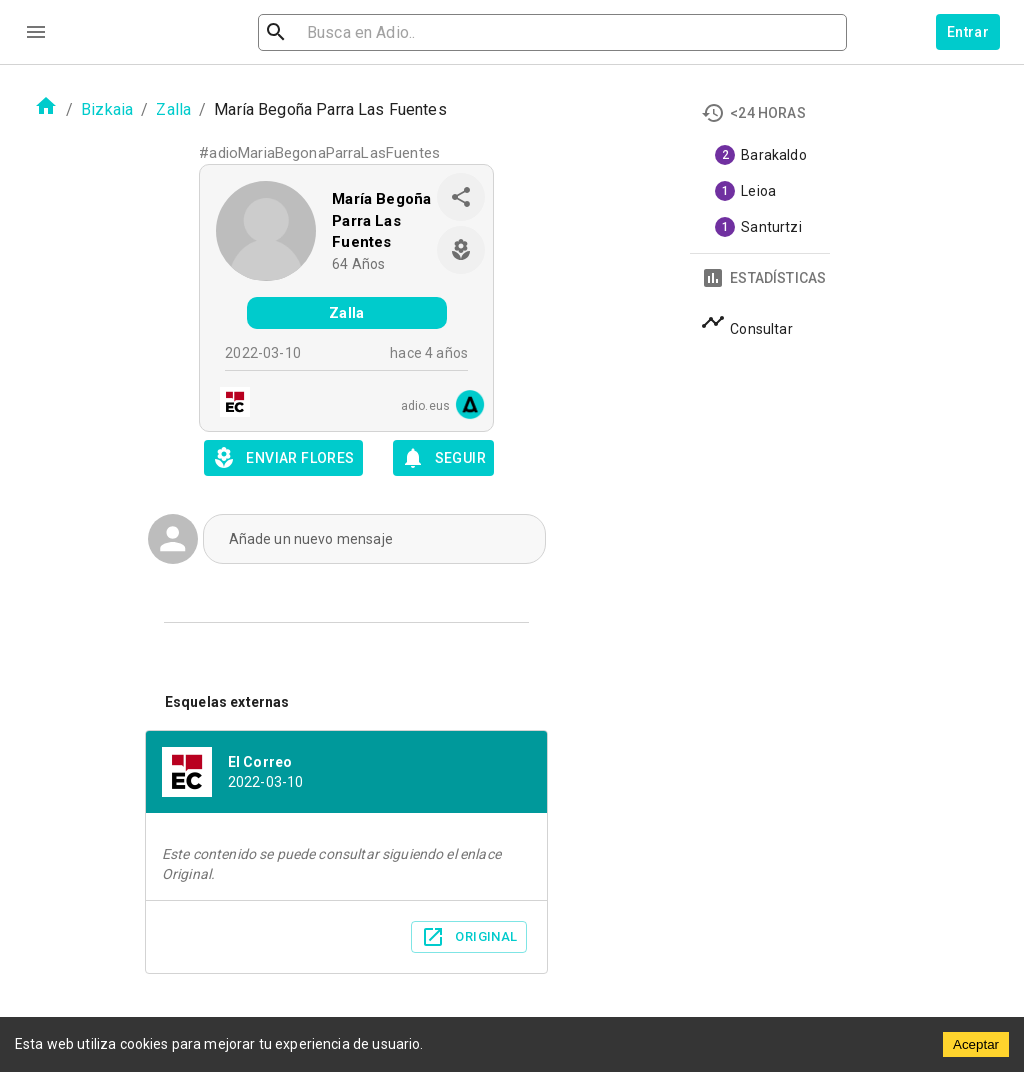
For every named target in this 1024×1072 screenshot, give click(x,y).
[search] (374, 32)
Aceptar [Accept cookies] (976, 1044)
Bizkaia (107, 109)
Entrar (968, 32)
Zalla (173, 109)
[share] (461, 197)
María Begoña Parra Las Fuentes (381, 220)
